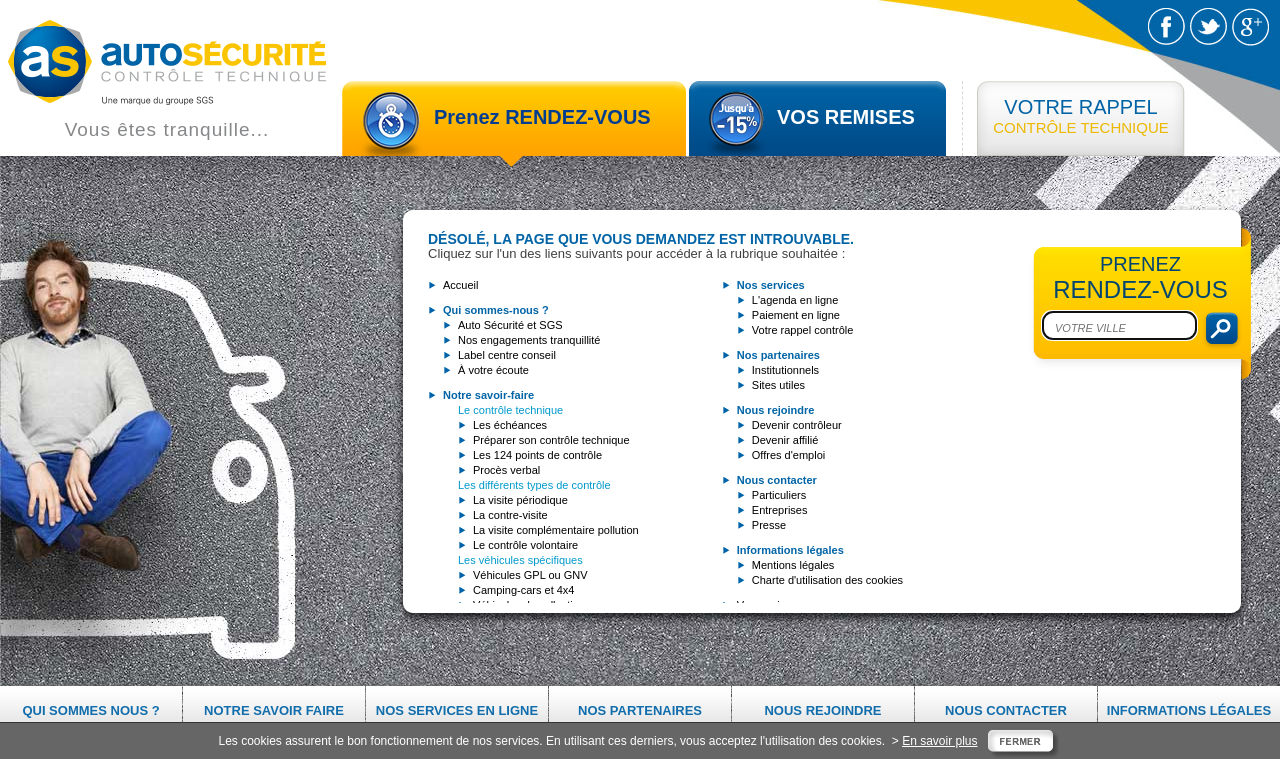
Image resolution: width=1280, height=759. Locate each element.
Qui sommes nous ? (90, 710)
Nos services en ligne (457, 710)
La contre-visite (510, 515)
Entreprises (780, 510)
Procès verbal (506, 470)
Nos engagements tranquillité (529, 340)
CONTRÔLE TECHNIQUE (1081, 116)
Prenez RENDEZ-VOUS (542, 117)
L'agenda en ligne (795, 300)
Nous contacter (1006, 710)
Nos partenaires (640, 710)
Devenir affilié (785, 440)
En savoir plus (939, 741)
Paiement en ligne (796, 315)
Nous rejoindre (822, 710)
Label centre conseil (507, 355)
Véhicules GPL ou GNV (530, 575)
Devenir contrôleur (797, 425)
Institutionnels (785, 370)
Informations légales (1189, 710)
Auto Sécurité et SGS (510, 325)
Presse (769, 525)
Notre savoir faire (274, 710)
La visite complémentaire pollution (556, 530)
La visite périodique (520, 500)
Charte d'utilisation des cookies (827, 580)
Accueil (460, 285)
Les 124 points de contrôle (537, 455)
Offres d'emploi (788, 455)
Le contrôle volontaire (525, 545)
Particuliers (779, 495)
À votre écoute (493, 370)
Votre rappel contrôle (803, 330)
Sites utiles (778, 385)
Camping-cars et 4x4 (524, 590)
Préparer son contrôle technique (551, 440)
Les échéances (510, 425)
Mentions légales (793, 565)
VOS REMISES (846, 117)
